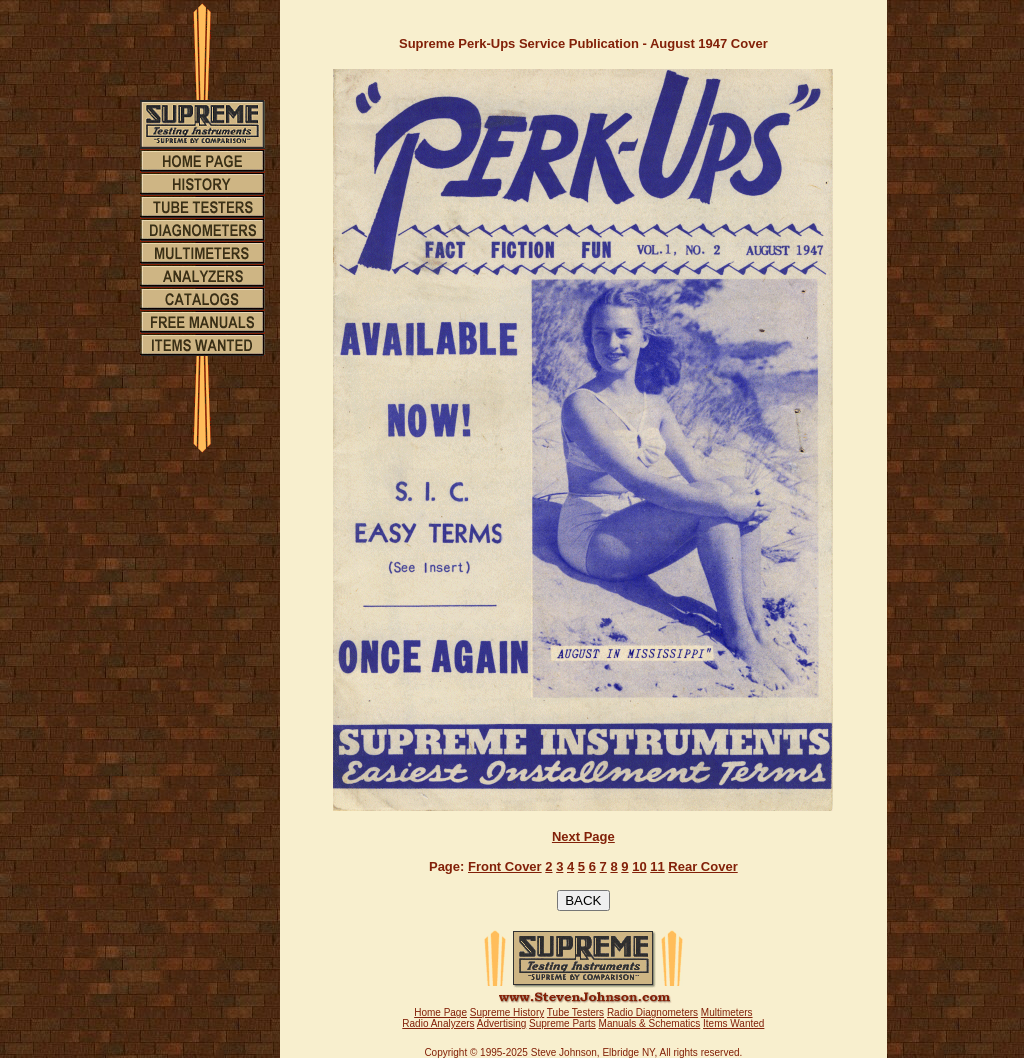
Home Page (440, 1012)
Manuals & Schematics (650, 1023)
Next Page (583, 836)
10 (639, 866)
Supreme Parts (562, 1023)
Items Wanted (733, 1023)
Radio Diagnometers (652, 1012)
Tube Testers (575, 1012)
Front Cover (505, 866)
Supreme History (507, 1012)
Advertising (501, 1023)
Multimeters (727, 1012)
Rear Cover (702, 866)
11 (657, 866)
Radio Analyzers (438, 1023)
